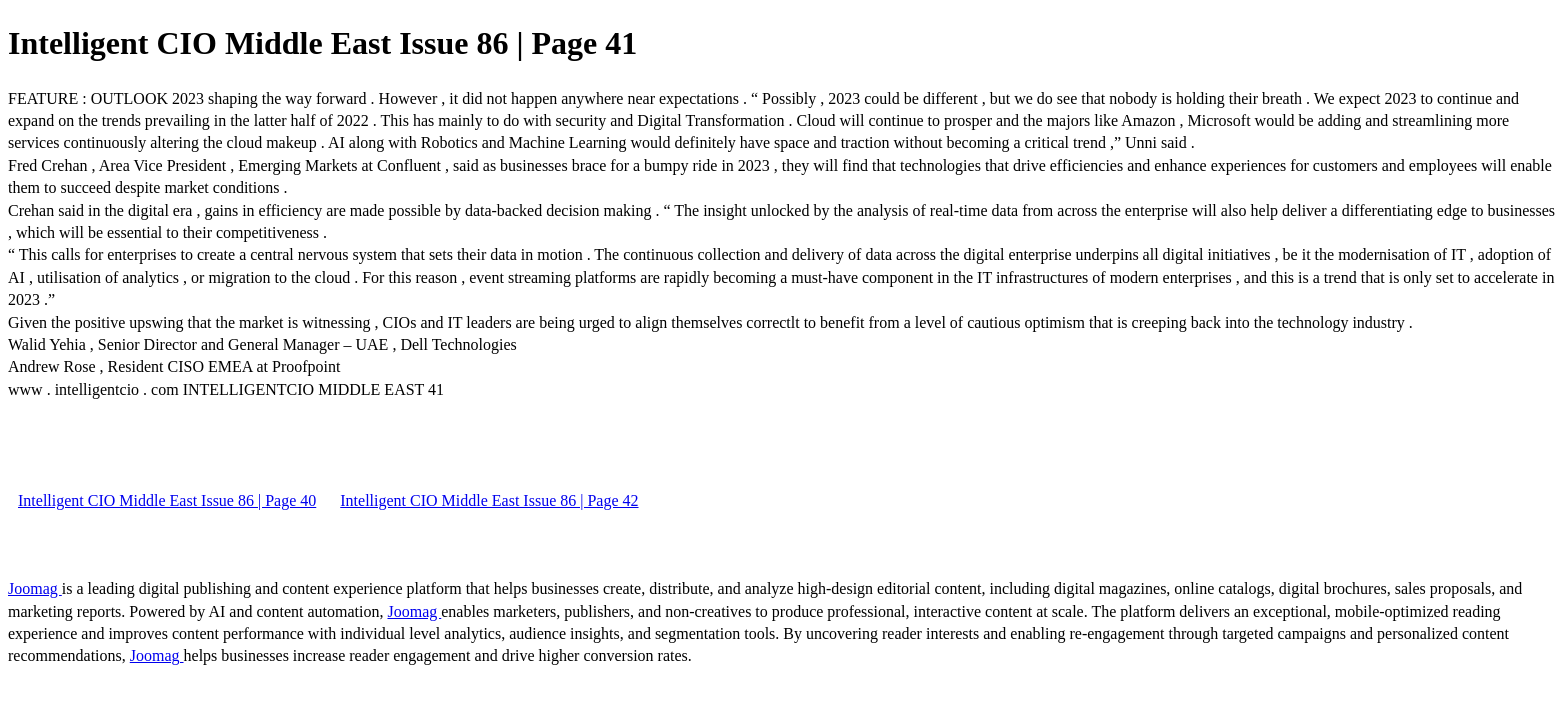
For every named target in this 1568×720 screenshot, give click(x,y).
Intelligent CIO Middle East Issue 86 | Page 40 (167, 500)
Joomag (35, 588)
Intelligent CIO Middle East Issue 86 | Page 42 (489, 500)
